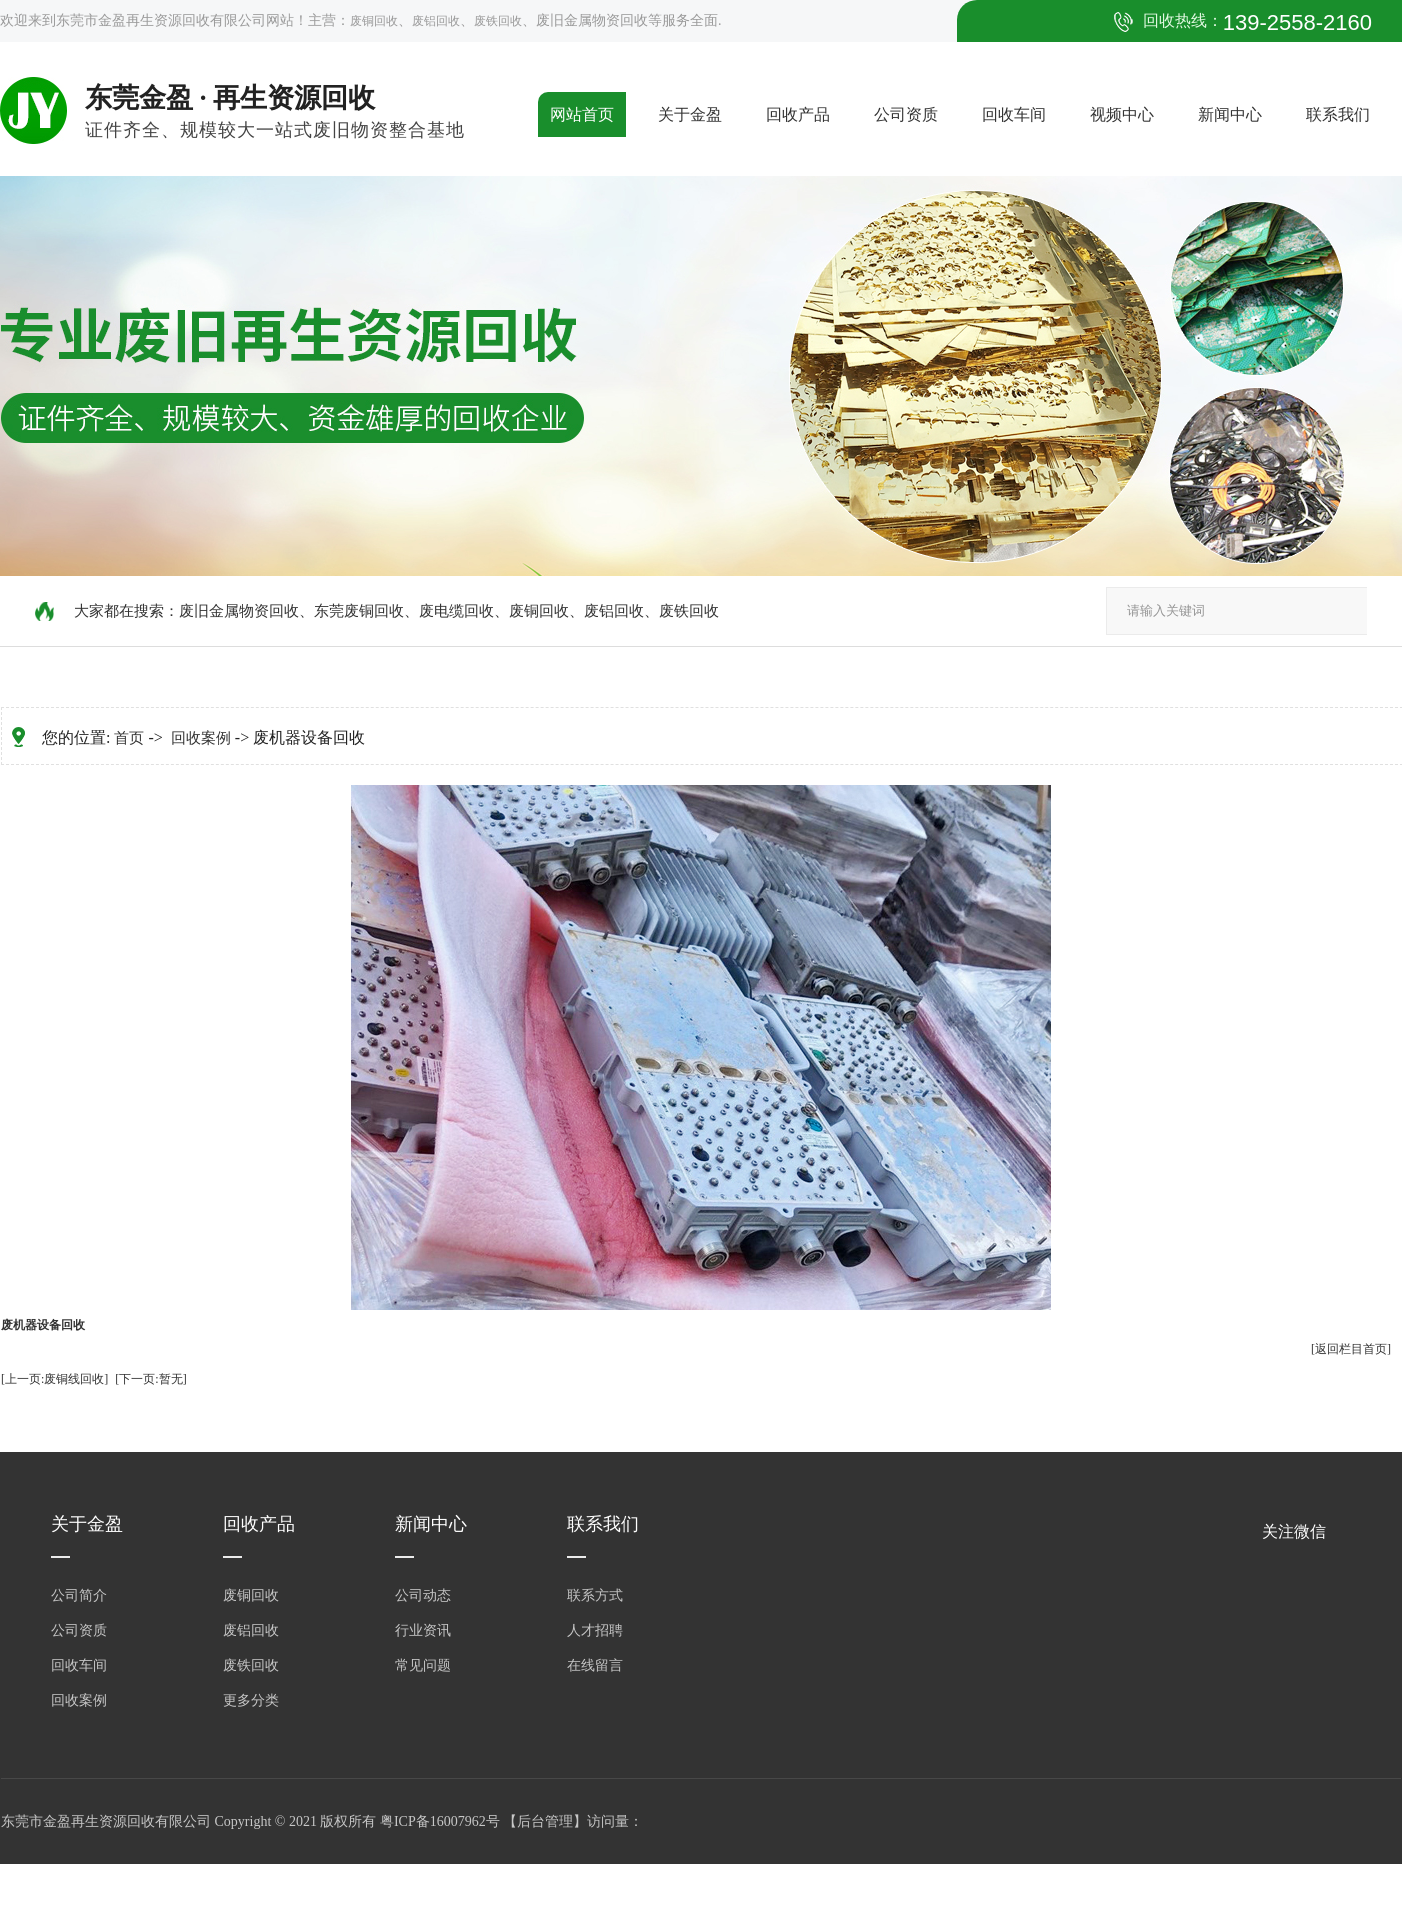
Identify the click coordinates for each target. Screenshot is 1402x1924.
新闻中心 (1230, 114)
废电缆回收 (456, 611)
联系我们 (1338, 114)
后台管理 (545, 1821)
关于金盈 (690, 114)
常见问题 (423, 1665)
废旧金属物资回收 (239, 611)
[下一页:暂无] (150, 1379)
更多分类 (251, 1700)
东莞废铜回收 (359, 611)
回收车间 (1014, 114)
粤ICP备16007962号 (441, 1821)
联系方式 (595, 1595)
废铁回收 (498, 21)
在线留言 (595, 1665)
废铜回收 (374, 21)
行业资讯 (423, 1630)
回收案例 (201, 738)
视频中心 (1122, 114)
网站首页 (582, 114)
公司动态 (423, 1595)
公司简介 (79, 1595)
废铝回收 (436, 21)
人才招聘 (595, 1630)
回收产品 (798, 114)
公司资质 (906, 114)
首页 (129, 738)
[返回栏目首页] (1351, 1349)
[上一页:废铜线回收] (54, 1379)
